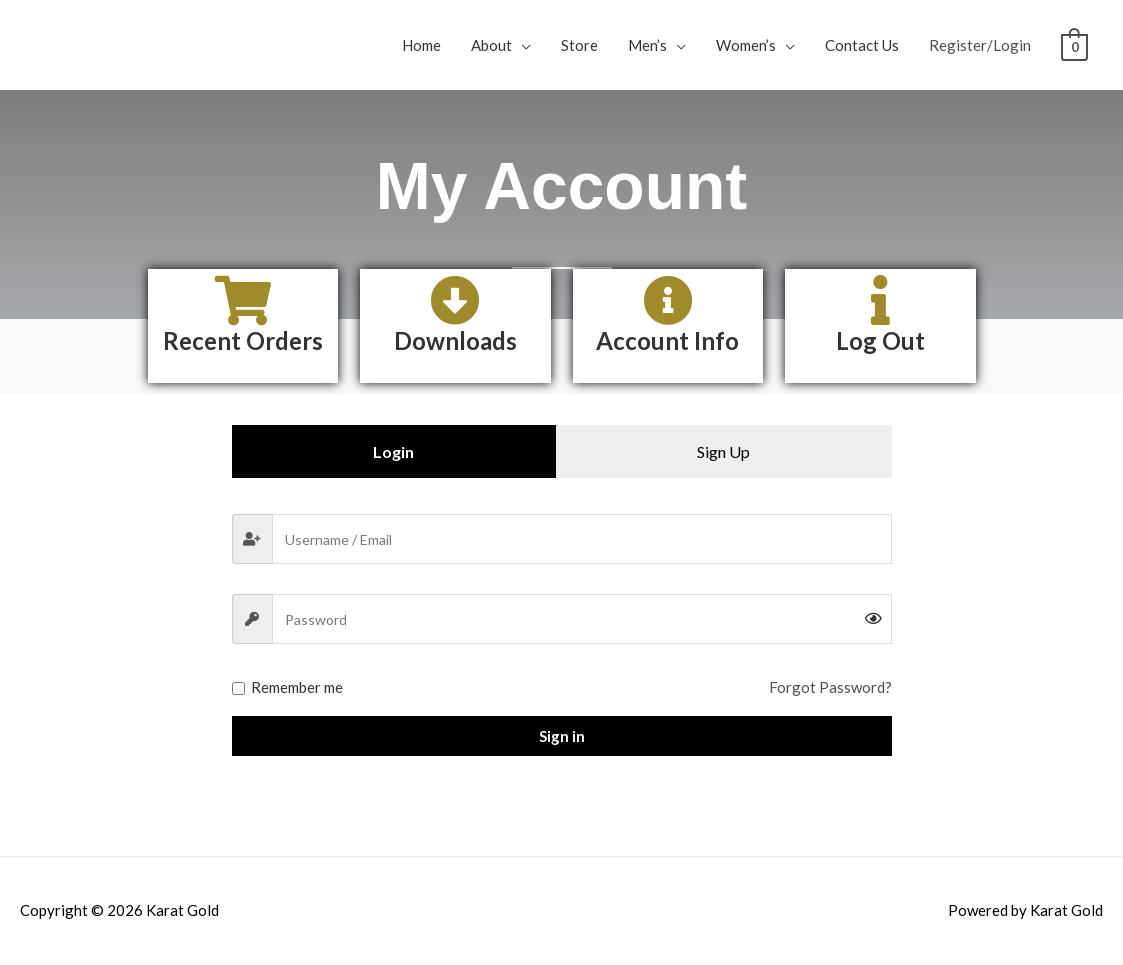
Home (421, 45)
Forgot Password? (830, 687)
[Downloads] (455, 300)
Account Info (667, 340)
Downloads (455, 340)
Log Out (880, 340)
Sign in (562, 736)
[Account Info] (668, 300)
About (491, 45)
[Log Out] (880, 300)
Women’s (746, 45)
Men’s (647, 45)
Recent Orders (243, 340)
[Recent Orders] (243, 300)
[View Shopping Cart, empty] (1074, 45)
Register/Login (980, 45)
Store (579, 45)
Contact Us (862, 45)
